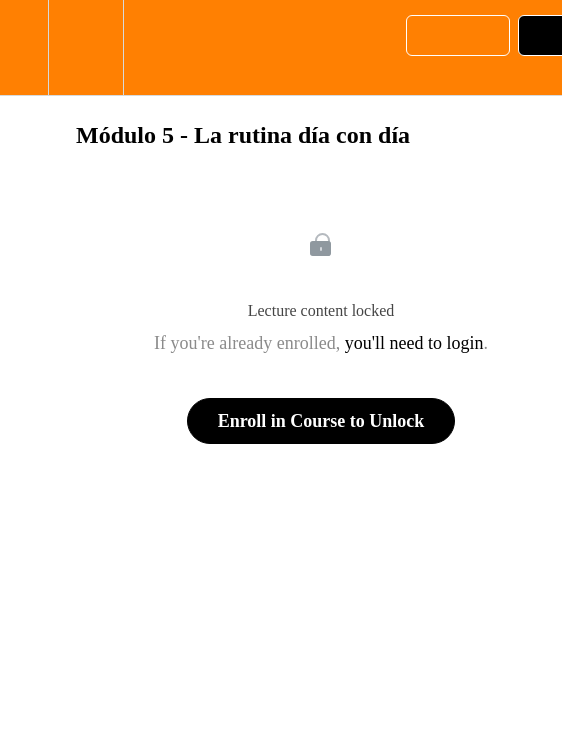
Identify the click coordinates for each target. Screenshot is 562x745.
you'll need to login (414, 343)
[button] (24, 47)
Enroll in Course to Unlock (321, 421)
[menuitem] (85, 47)
